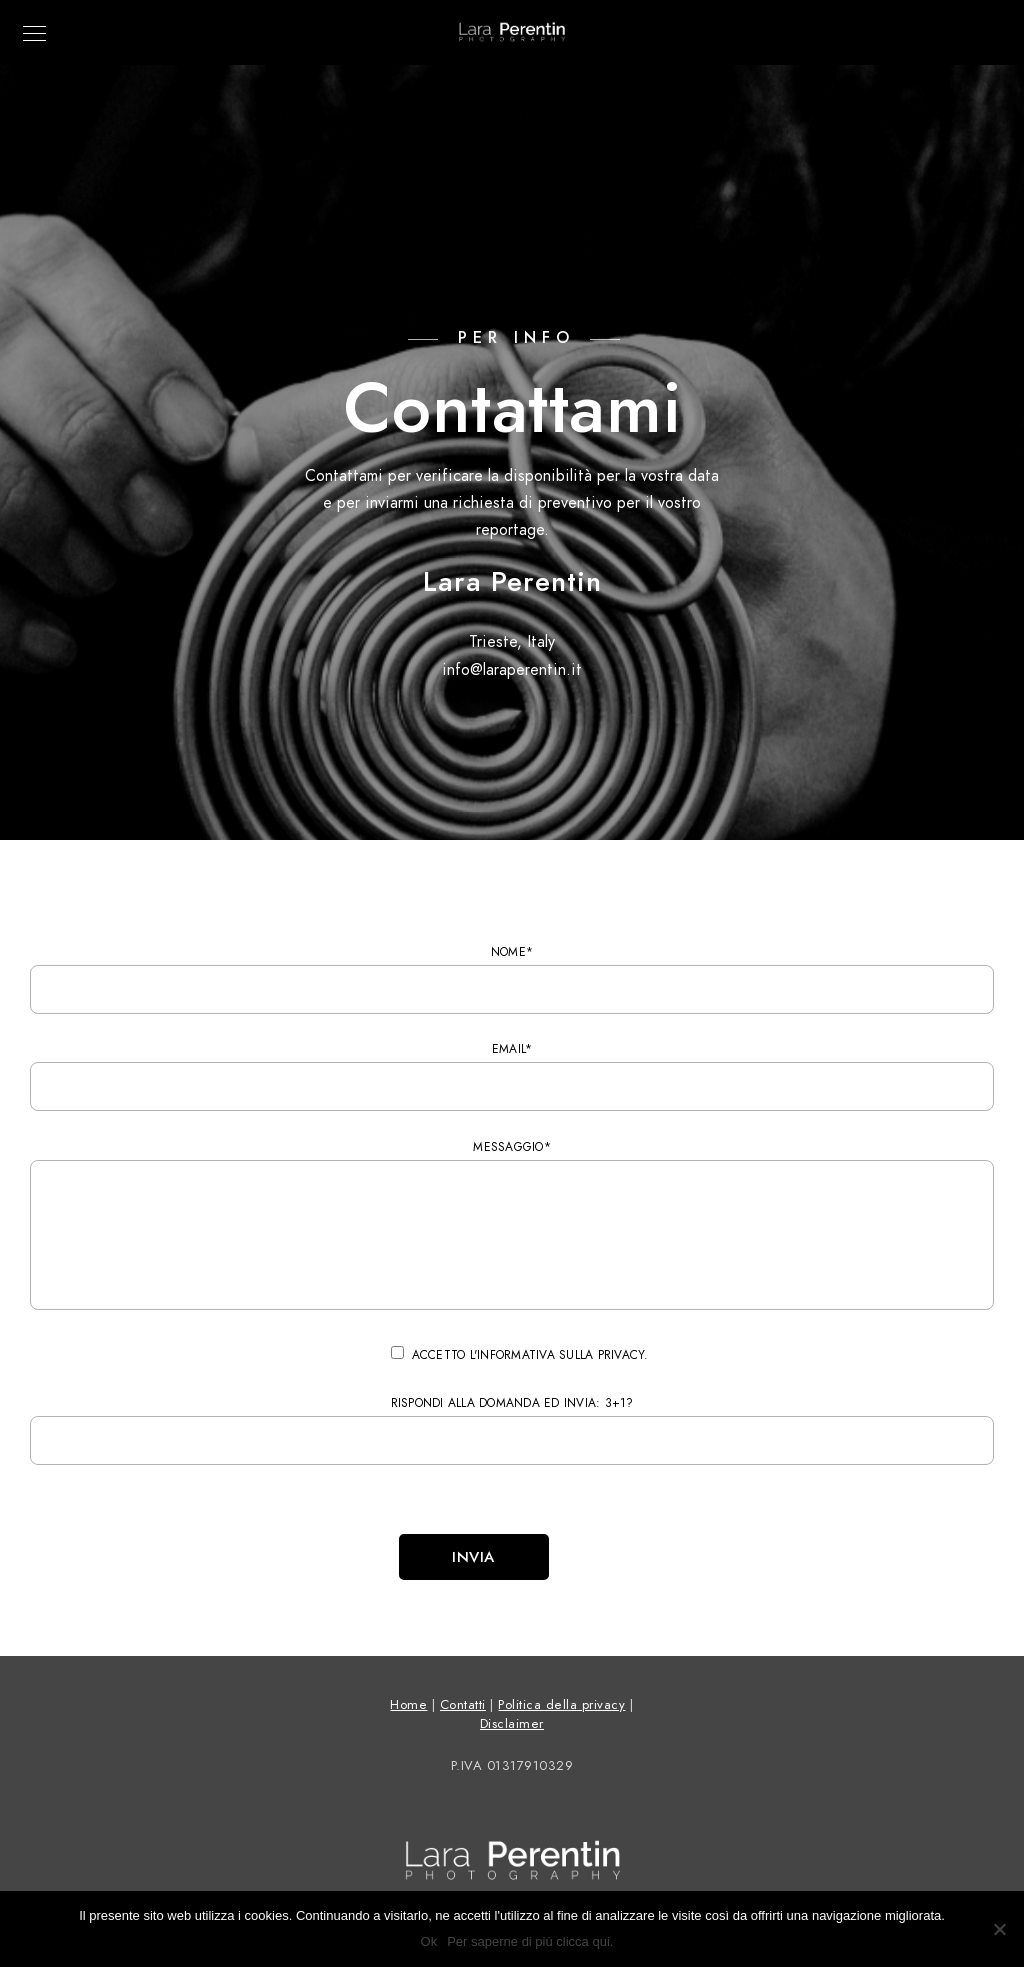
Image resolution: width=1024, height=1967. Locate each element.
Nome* (512, 979)
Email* (512, 1076)
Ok (429, 1941)
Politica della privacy (561, 1705)
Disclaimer (512, 1724)
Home (408, 1705)
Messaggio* (512, 1229)
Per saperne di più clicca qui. (530, 1941)
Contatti (463, 1705)
